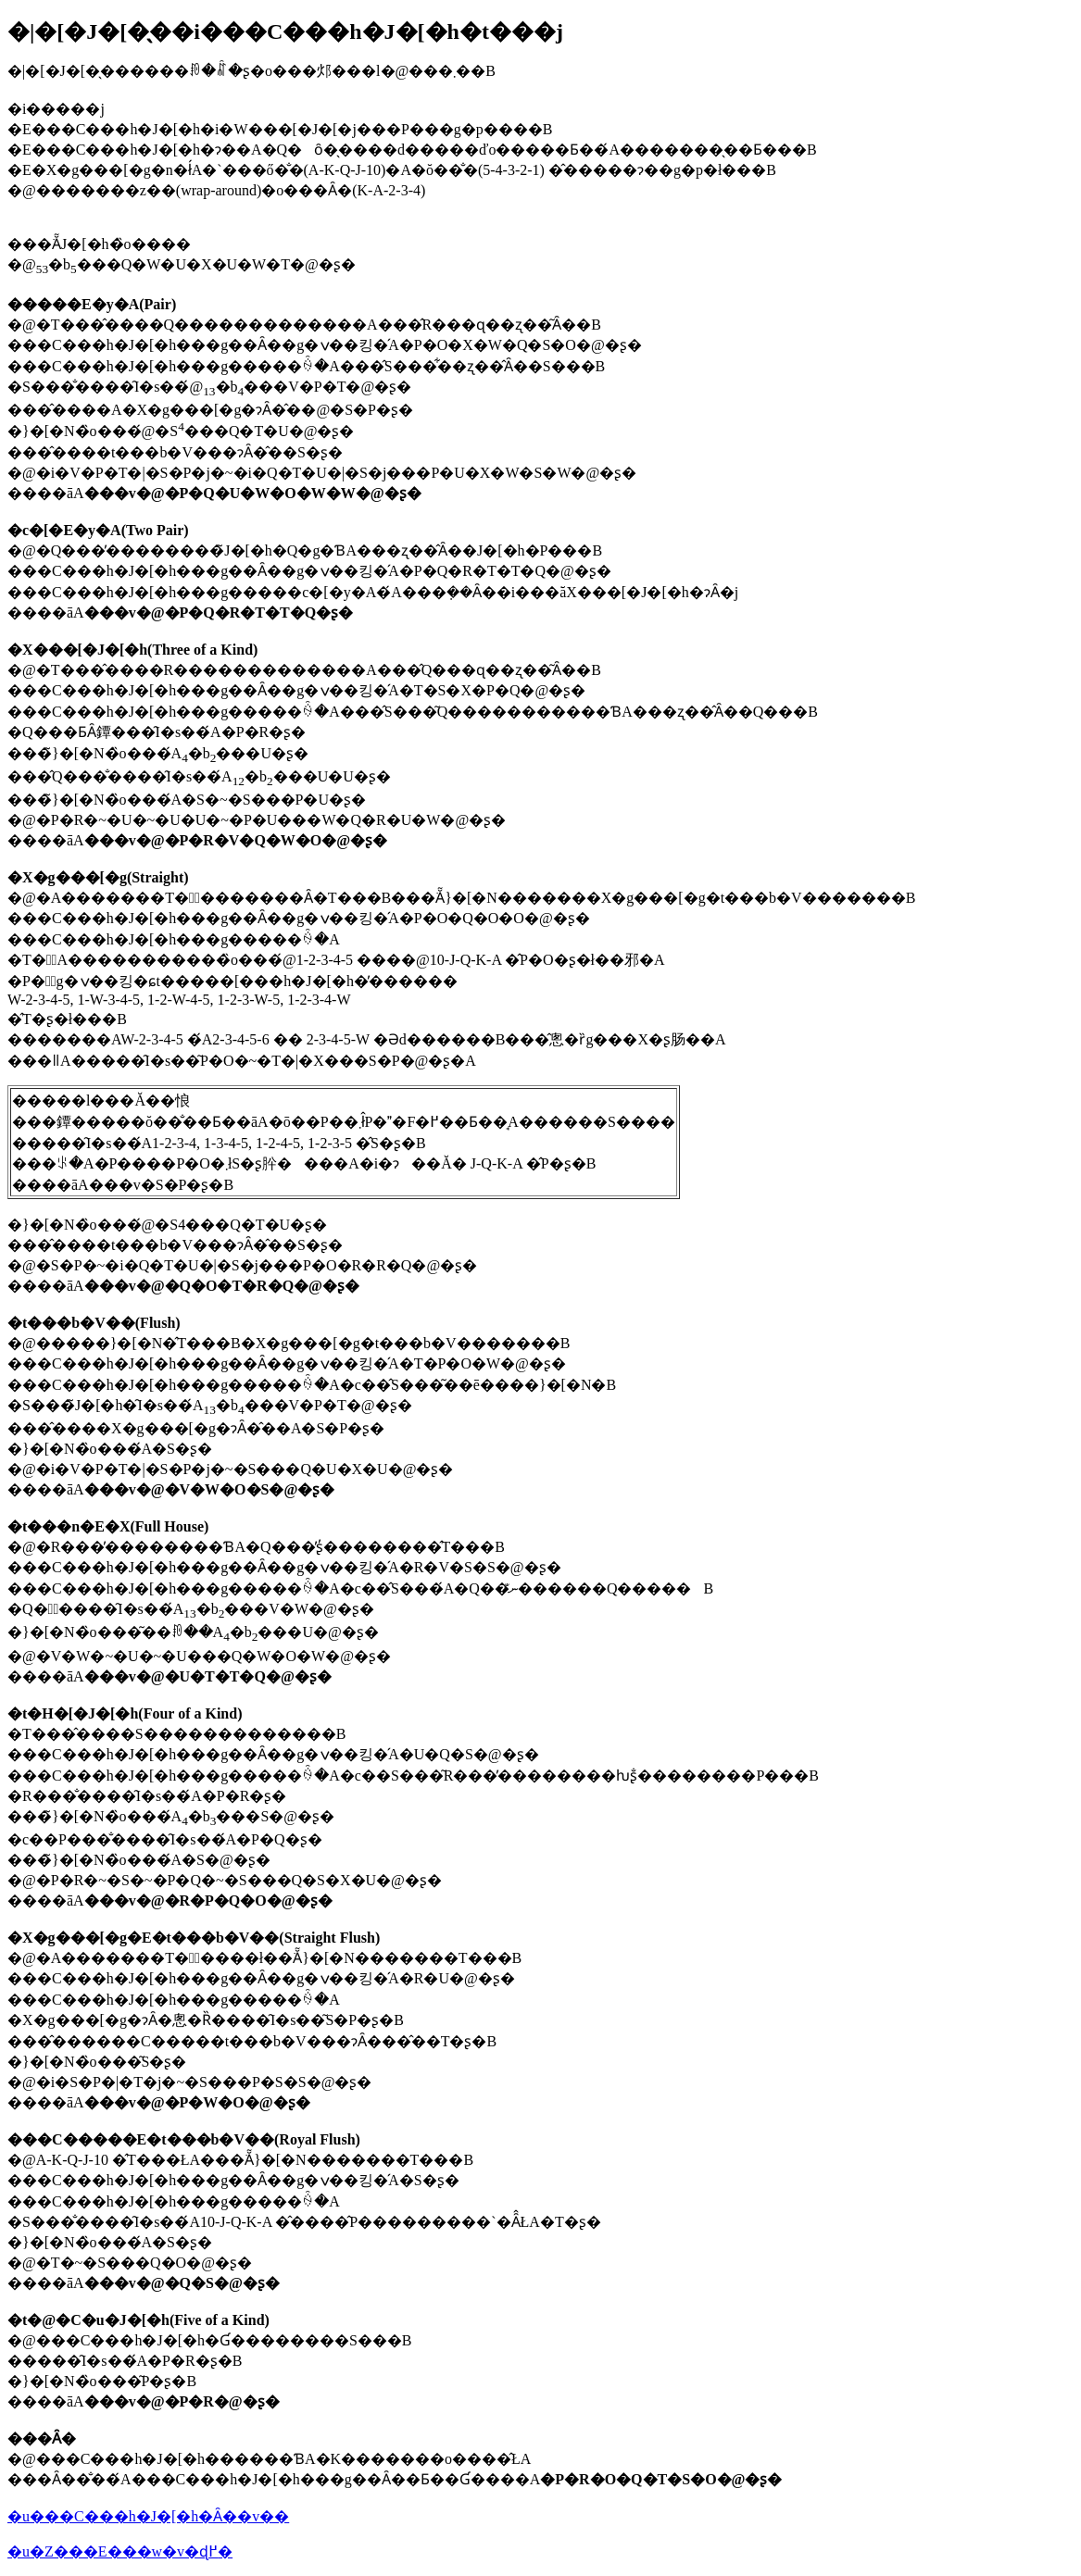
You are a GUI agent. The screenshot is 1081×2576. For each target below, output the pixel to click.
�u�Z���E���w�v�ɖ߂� (120, 2551)
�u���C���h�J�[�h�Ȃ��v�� (148, 2516)
